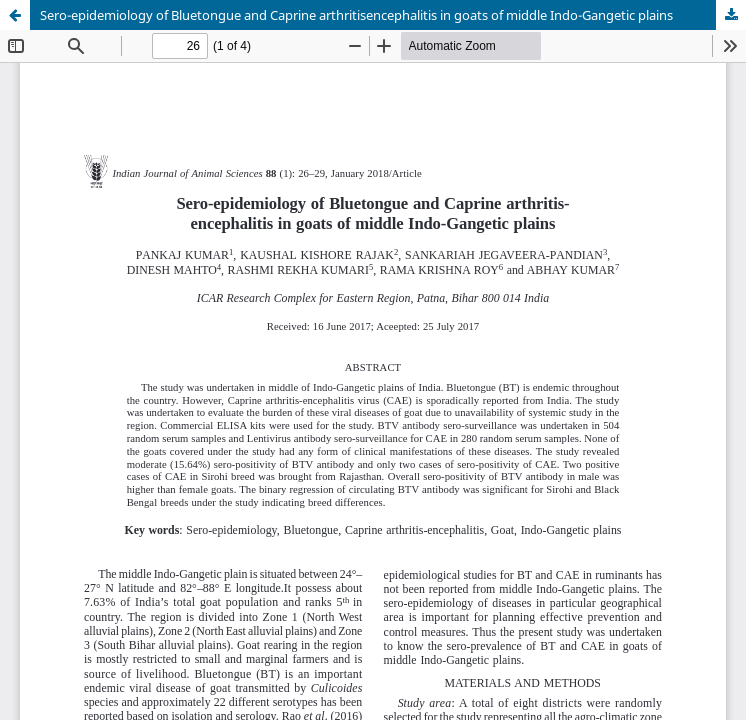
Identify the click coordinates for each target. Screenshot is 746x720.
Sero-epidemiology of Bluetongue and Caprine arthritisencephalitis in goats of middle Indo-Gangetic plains (356, 15)
